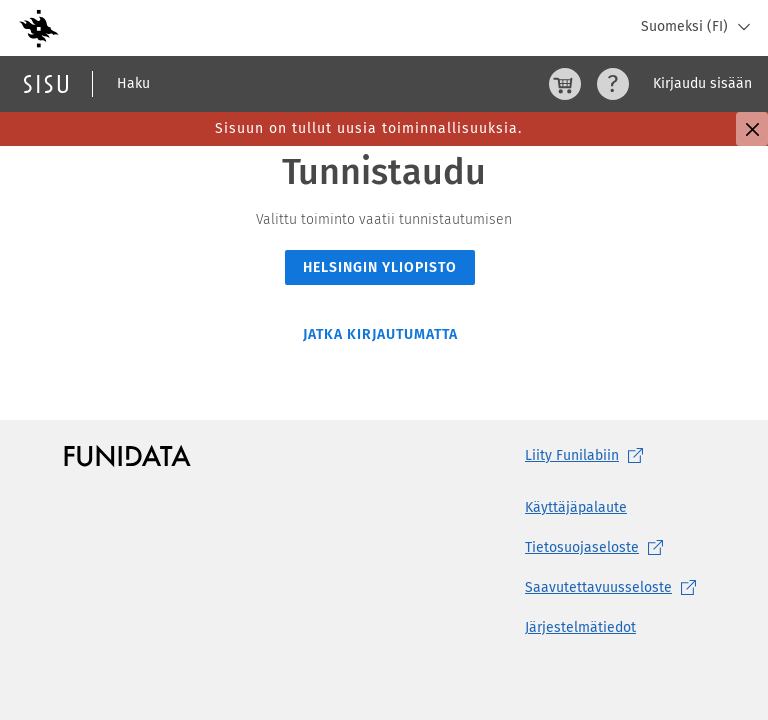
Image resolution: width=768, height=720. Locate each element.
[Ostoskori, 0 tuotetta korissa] (565, 84)
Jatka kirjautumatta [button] (380, 334)
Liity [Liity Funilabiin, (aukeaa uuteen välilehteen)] (588, 456)
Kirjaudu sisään (702, 83)
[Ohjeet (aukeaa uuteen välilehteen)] (613, 84)
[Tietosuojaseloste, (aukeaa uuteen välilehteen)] (614, 548)
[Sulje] (752, 129)
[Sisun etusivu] (46, 84)
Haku (133, 83)
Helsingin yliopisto (380, 267)
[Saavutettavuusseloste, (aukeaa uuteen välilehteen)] (614, 588)
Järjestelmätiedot (580, 627)
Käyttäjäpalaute (576, 507)
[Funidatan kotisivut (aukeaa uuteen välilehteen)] (127, 456)
